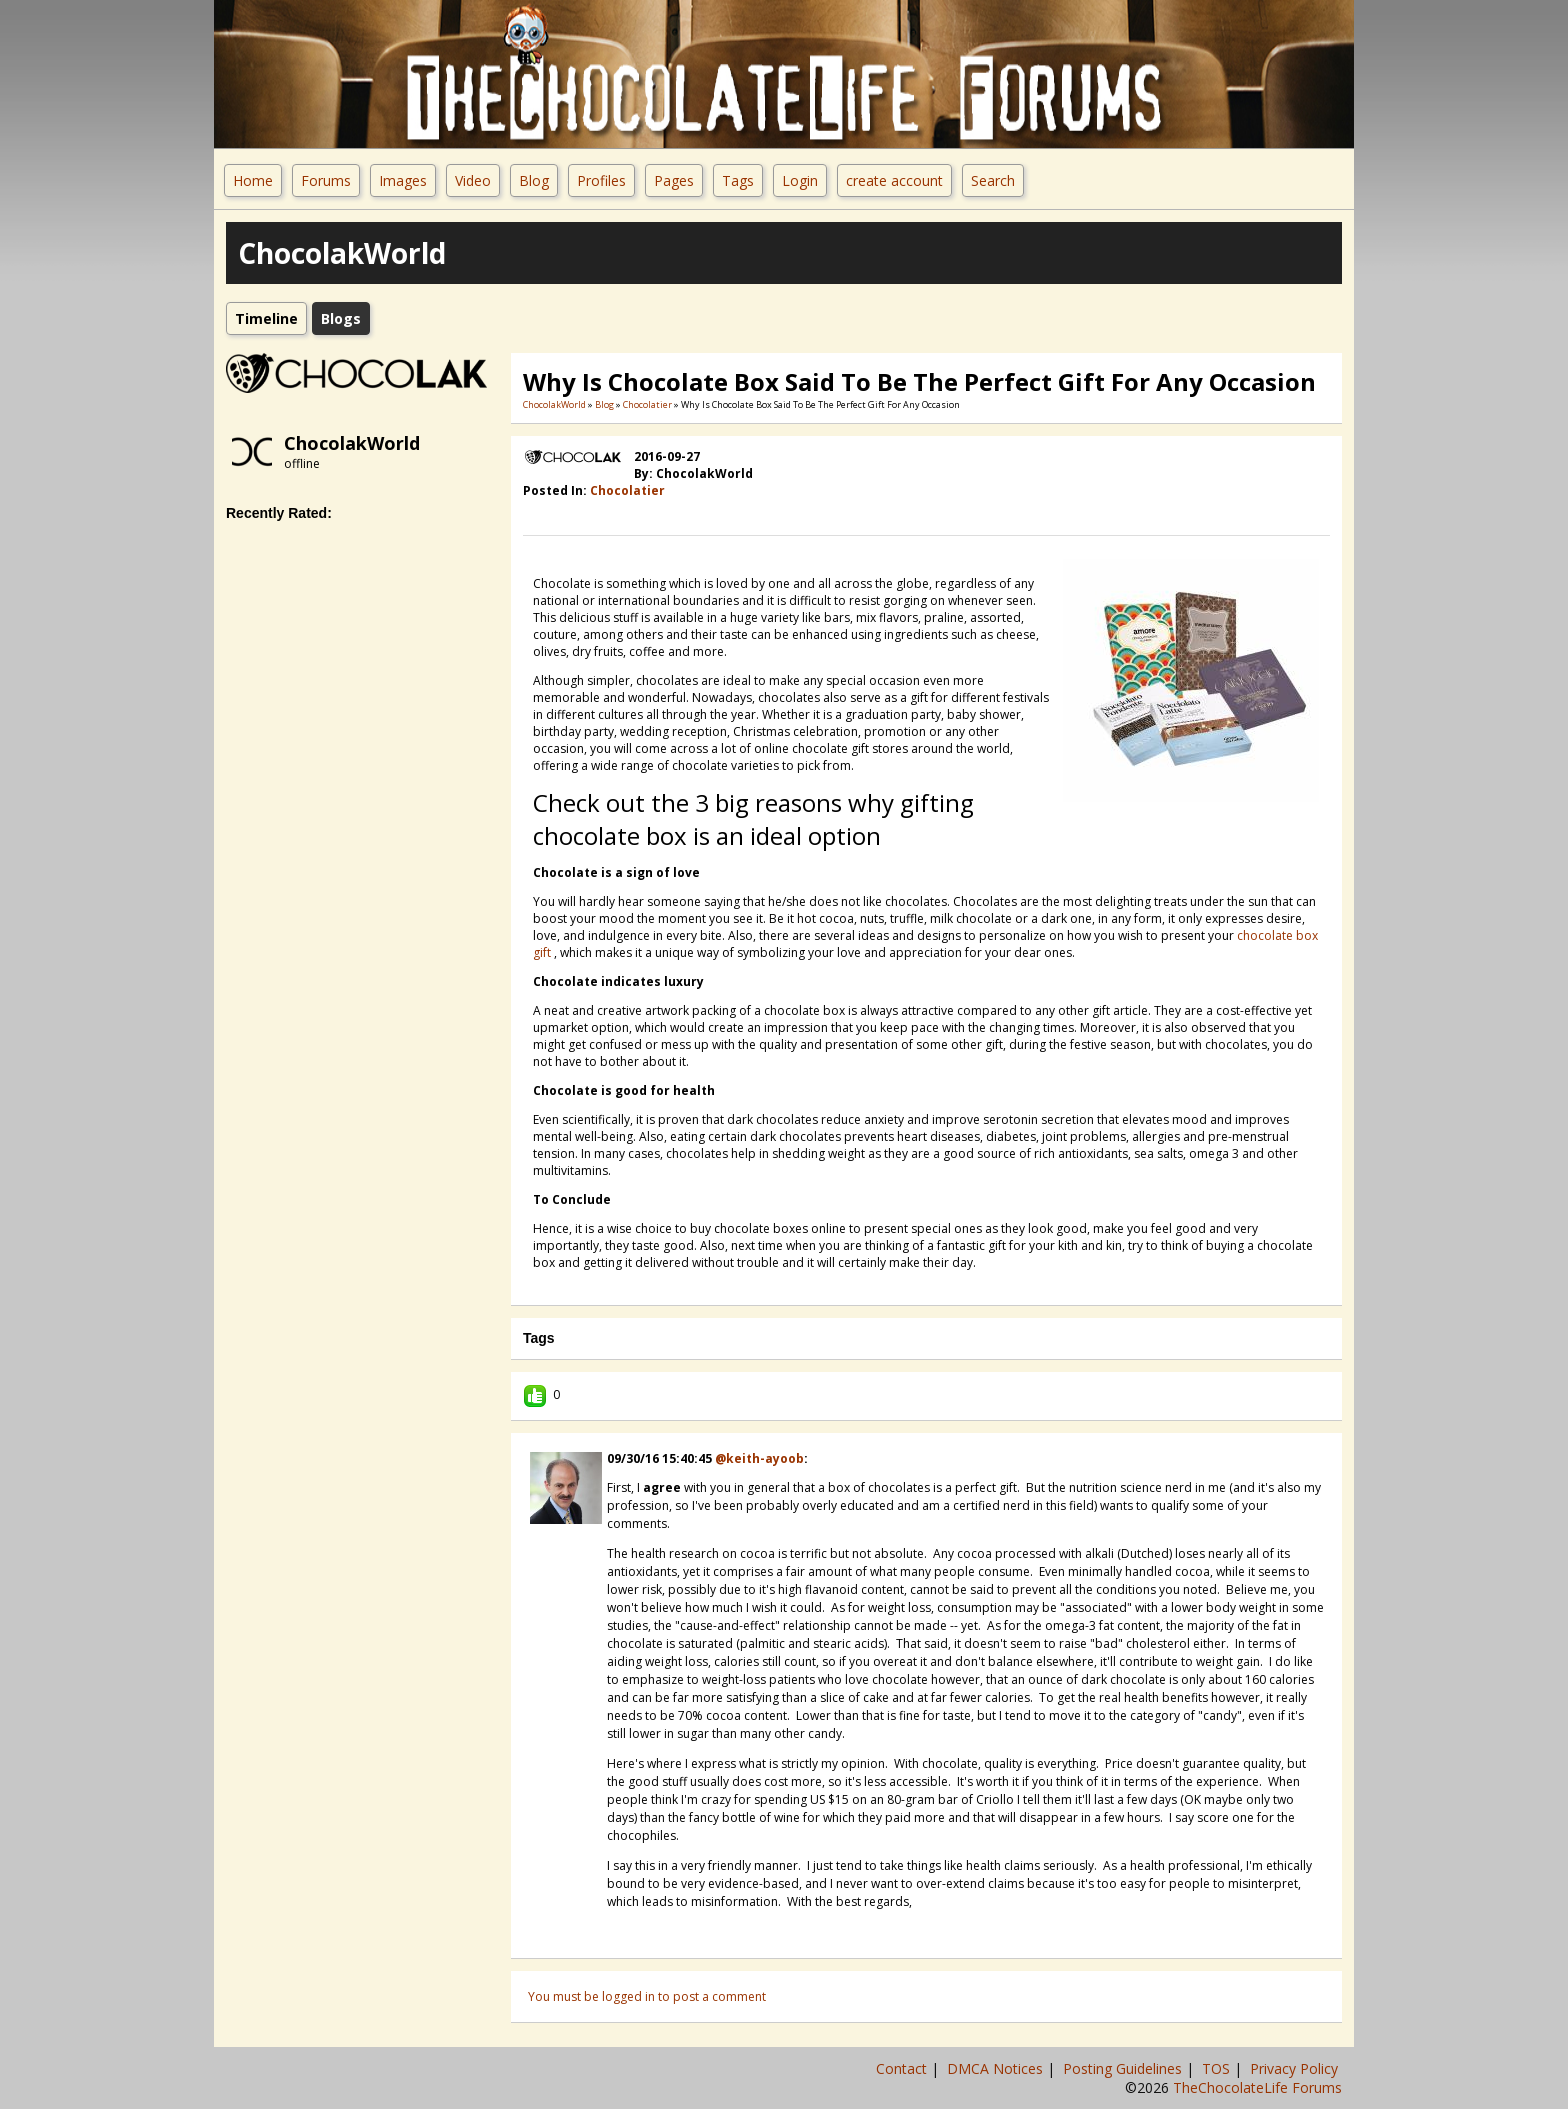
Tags (738, 180)
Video (473, 180)
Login (800, 180)
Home (253, 180)
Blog (534, 180)
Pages (674, 180)
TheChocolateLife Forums (1257, 2087)
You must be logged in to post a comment (647, 1996)
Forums (326, 180)
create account (894, 180)
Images (403, 180)
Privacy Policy (1296, 2068)
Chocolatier (647, 404)
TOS (1218, 2068)
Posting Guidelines (1124, 2068)
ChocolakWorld (352, 443)
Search (993, 180)
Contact (903, 2068)
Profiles (601, 180)
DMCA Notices (997, 2068)
